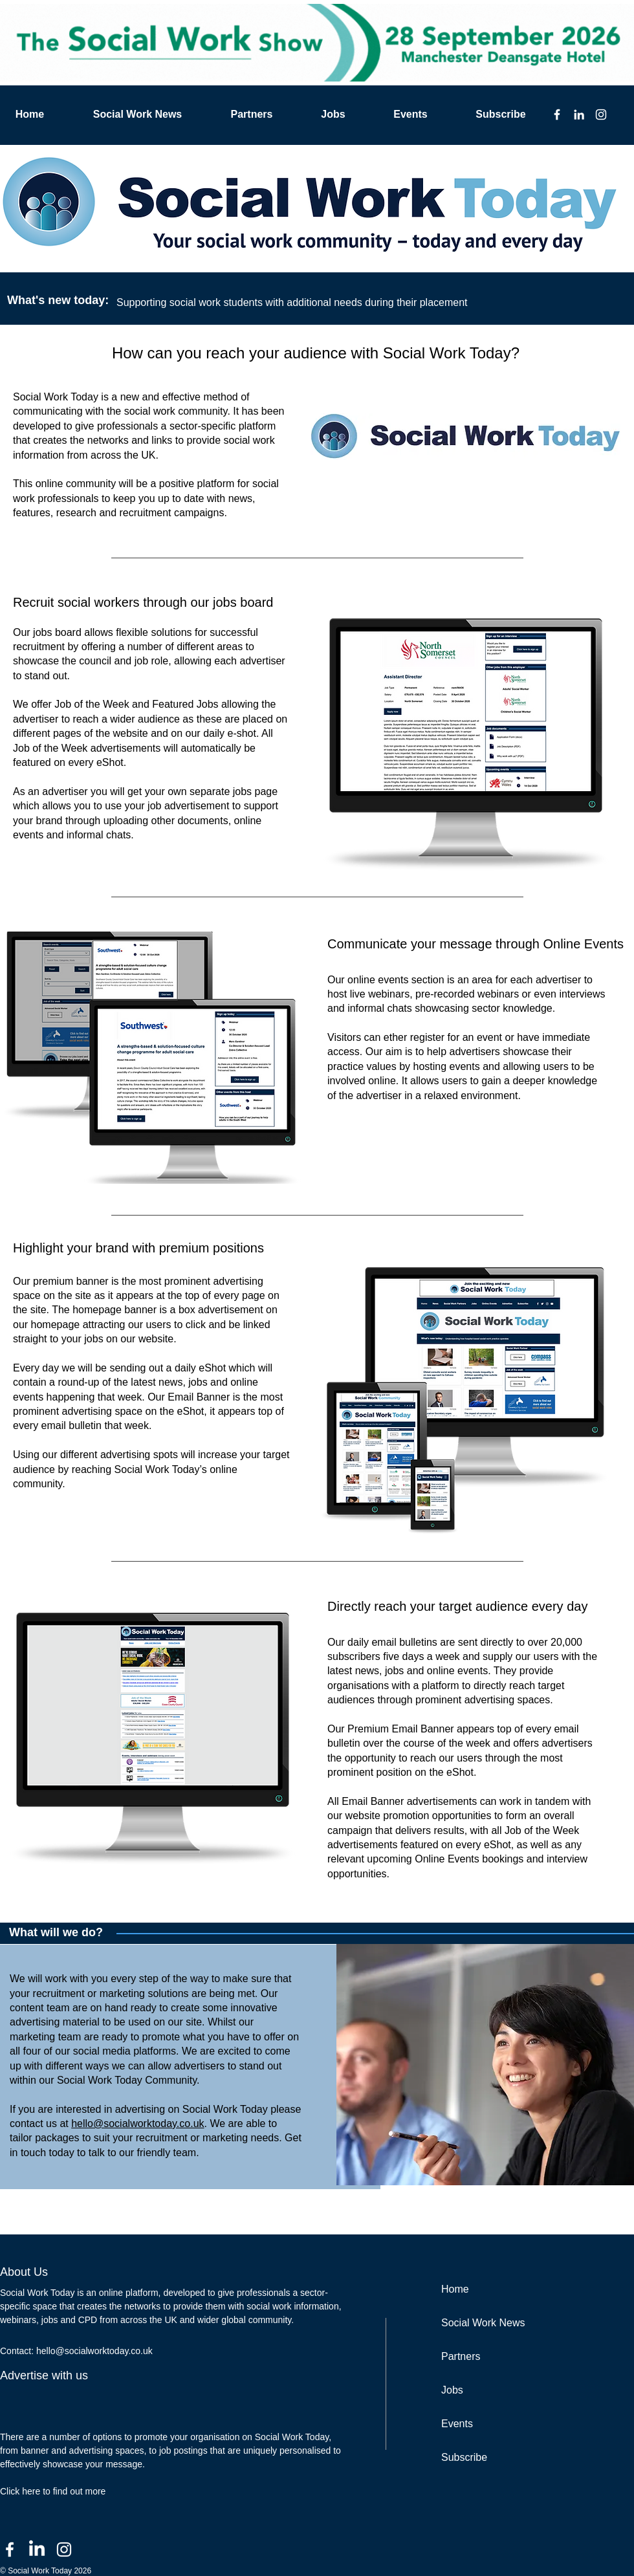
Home (455, 2289)
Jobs (452, 2390)
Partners (460, 2356)
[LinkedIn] (579, 114)
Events (457, 2423)
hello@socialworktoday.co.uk (137, 2123)
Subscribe (464, 2457)
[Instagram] (601, 114)
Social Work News (483, 2322)
